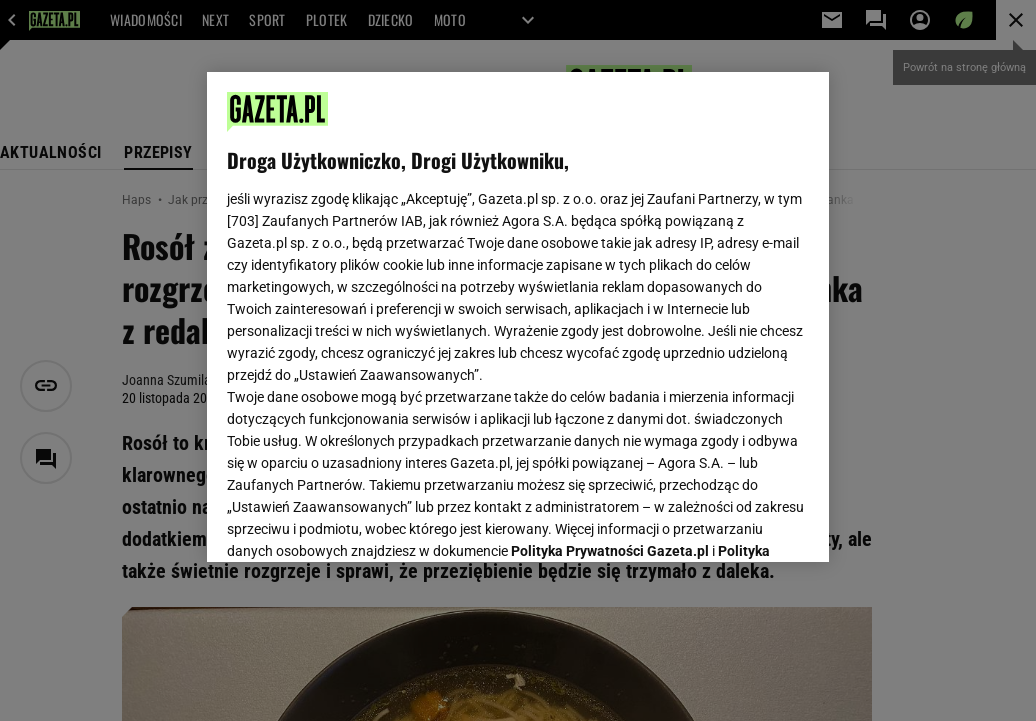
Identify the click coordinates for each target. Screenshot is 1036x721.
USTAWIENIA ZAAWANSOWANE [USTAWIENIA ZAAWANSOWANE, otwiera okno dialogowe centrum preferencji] (358, 522)
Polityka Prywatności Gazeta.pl (610, 297)
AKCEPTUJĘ (741, 523)
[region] (518, 317)
